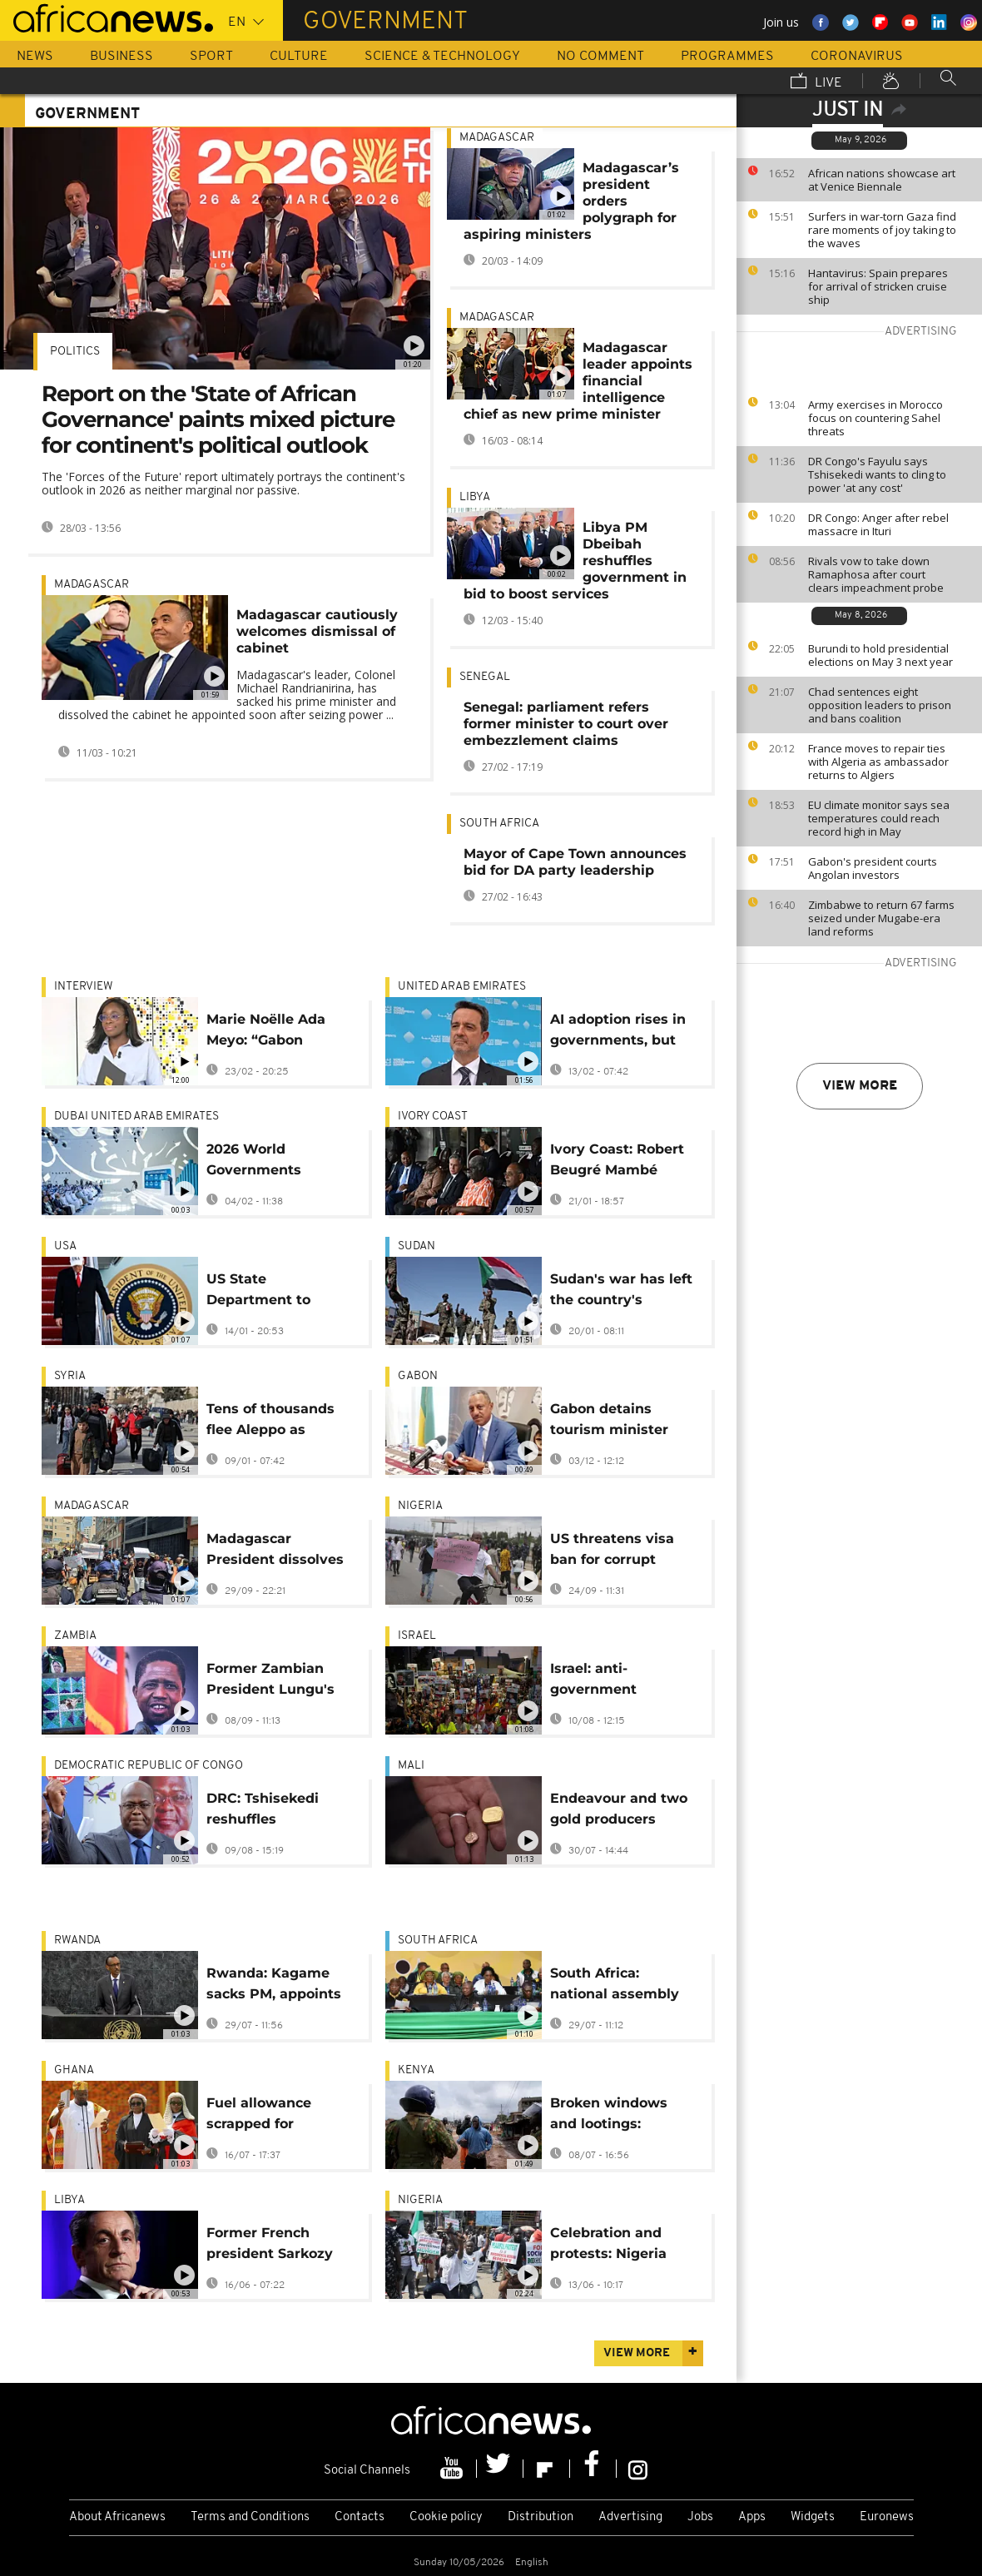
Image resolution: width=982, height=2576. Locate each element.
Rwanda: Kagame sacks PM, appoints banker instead (273, 1986)
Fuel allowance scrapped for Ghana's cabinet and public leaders (278, 2116)
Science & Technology (442, 56)
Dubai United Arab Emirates (136, 1116)
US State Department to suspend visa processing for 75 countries (266, 1292)
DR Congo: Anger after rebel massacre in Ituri (878, 524)
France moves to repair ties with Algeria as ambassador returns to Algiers (878, 762)
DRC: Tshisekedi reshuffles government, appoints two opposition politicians (262, 1811)
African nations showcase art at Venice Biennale (881, 179)
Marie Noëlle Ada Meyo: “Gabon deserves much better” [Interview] (272, 1032)
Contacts (359, 2517)
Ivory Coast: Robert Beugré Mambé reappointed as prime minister (617, 1162)
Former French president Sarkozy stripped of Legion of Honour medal (270, 2246)
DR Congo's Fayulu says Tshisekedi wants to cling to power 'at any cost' (877, 474)
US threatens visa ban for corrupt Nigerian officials (612, 1552)
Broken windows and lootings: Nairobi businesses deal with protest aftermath (616, 2116)
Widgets (813, 2517)
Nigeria (420, 1506)
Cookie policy (446, 2517)
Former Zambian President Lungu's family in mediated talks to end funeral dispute (274, 1681)
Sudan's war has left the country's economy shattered (621, 1292)
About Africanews (117, 2517)
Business (121, 56)
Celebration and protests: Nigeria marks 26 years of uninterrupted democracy (612, 2246)
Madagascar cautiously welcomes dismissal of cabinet (317, 631)
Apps (752, 2517)
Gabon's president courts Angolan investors (872, 868)
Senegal (484, 677)
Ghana (74, 2070)
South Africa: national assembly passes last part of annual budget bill (614, 1986)
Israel (417, 1636)
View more (859, 1086)
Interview (83, 986)
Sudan (416, 1246)
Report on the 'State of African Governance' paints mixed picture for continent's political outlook (218, 419)
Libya (474, 497)
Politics (75, 351)
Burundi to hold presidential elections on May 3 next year (880, 655)
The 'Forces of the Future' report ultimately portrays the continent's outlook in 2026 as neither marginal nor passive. (223, 483)
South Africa (499, 823)
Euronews (887, 2517)
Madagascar (91, 584)
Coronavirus (857, 56)
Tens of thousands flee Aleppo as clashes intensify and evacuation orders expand (270, 1422)
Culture (299, 56)
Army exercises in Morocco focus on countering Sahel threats (875, 418)
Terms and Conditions (250, 2517)
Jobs (700, 2517)
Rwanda (77, 1940)
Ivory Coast (433, 1116)
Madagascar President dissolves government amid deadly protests (275, 1552)
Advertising (630, 2517)
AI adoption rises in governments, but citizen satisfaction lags (618, 1032)
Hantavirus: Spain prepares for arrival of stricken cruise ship (878, 286)
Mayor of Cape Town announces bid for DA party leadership (575, 862)
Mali (411, 1766)
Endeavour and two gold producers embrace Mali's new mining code (619, 1811)
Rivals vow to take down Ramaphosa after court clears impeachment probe (876, 574)
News (35, 56)
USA (65, 1246)
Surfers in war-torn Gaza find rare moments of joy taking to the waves (882, 230)
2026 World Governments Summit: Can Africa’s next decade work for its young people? (277, 1162)
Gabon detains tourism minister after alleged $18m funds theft (615, 1422)
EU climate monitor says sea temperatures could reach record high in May (879, 818)
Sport (211, 56)
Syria (70, 1376)
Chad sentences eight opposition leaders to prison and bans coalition (879, 705)
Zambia (75, 1636)
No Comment (600, 56)
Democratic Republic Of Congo (148, 1766)
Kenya (416, 2070)
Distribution (540, 2517)
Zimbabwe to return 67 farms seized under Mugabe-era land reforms (881, 918)
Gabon (418, 1376)
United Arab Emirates (462, 986)
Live (816, 82)
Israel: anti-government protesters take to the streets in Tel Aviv (613, 1681)
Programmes (727, 56)
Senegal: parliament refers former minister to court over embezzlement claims (566, 723)
